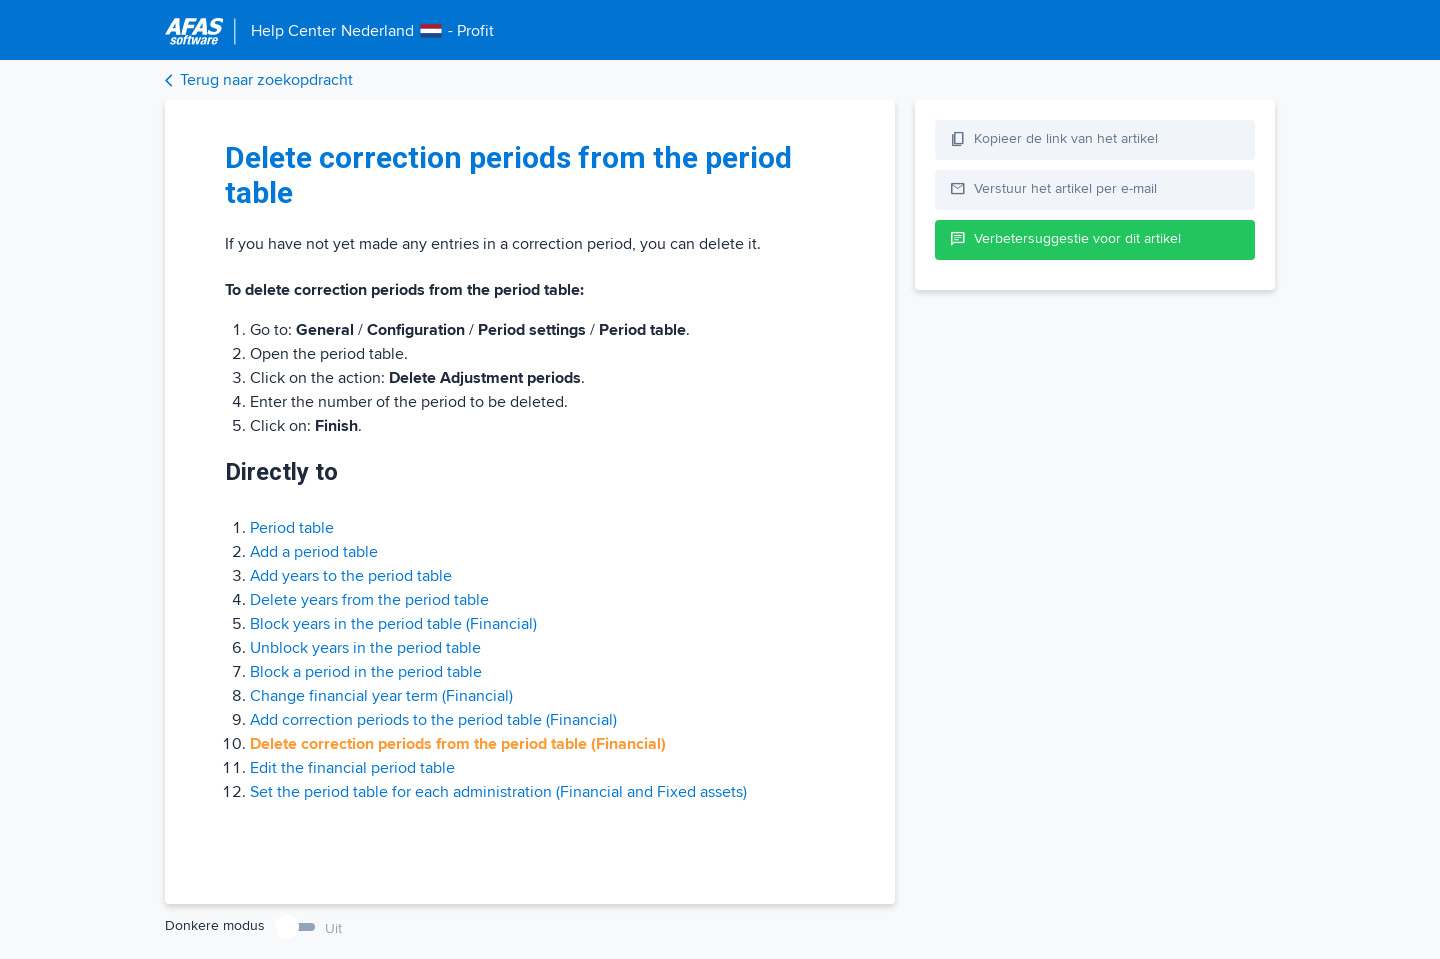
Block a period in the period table (366, 672)
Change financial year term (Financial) (381, 696)
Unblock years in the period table (365, 648)
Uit (333, 928)
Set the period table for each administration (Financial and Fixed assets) (498, 792)
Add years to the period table (351, 576)
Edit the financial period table (352, 768)
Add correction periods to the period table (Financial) (433, 720)
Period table (292, 528)
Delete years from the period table (369, 600)
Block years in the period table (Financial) (393, 624)
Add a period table (314, 552)
